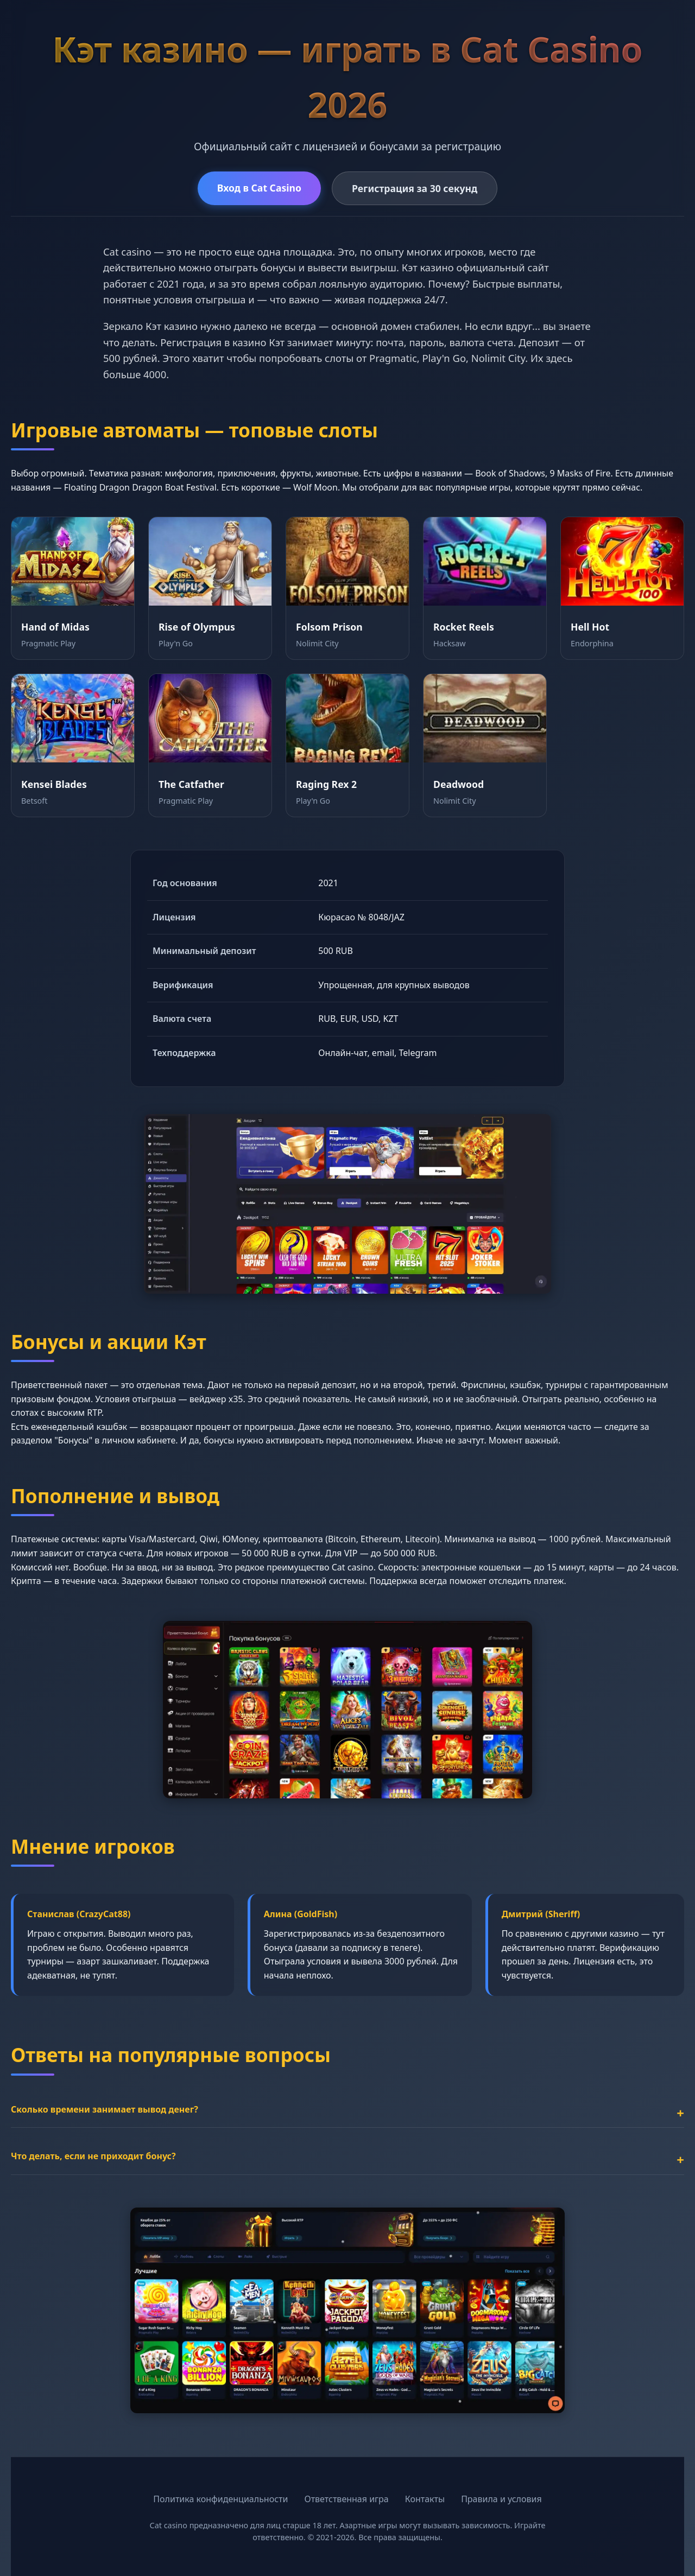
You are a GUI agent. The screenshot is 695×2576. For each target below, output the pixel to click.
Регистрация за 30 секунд (414, 188)
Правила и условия (501, 2499)
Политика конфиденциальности (220, 2499)
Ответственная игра (346, 2499)
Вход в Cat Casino (259, 187)
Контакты (425, 2499)
